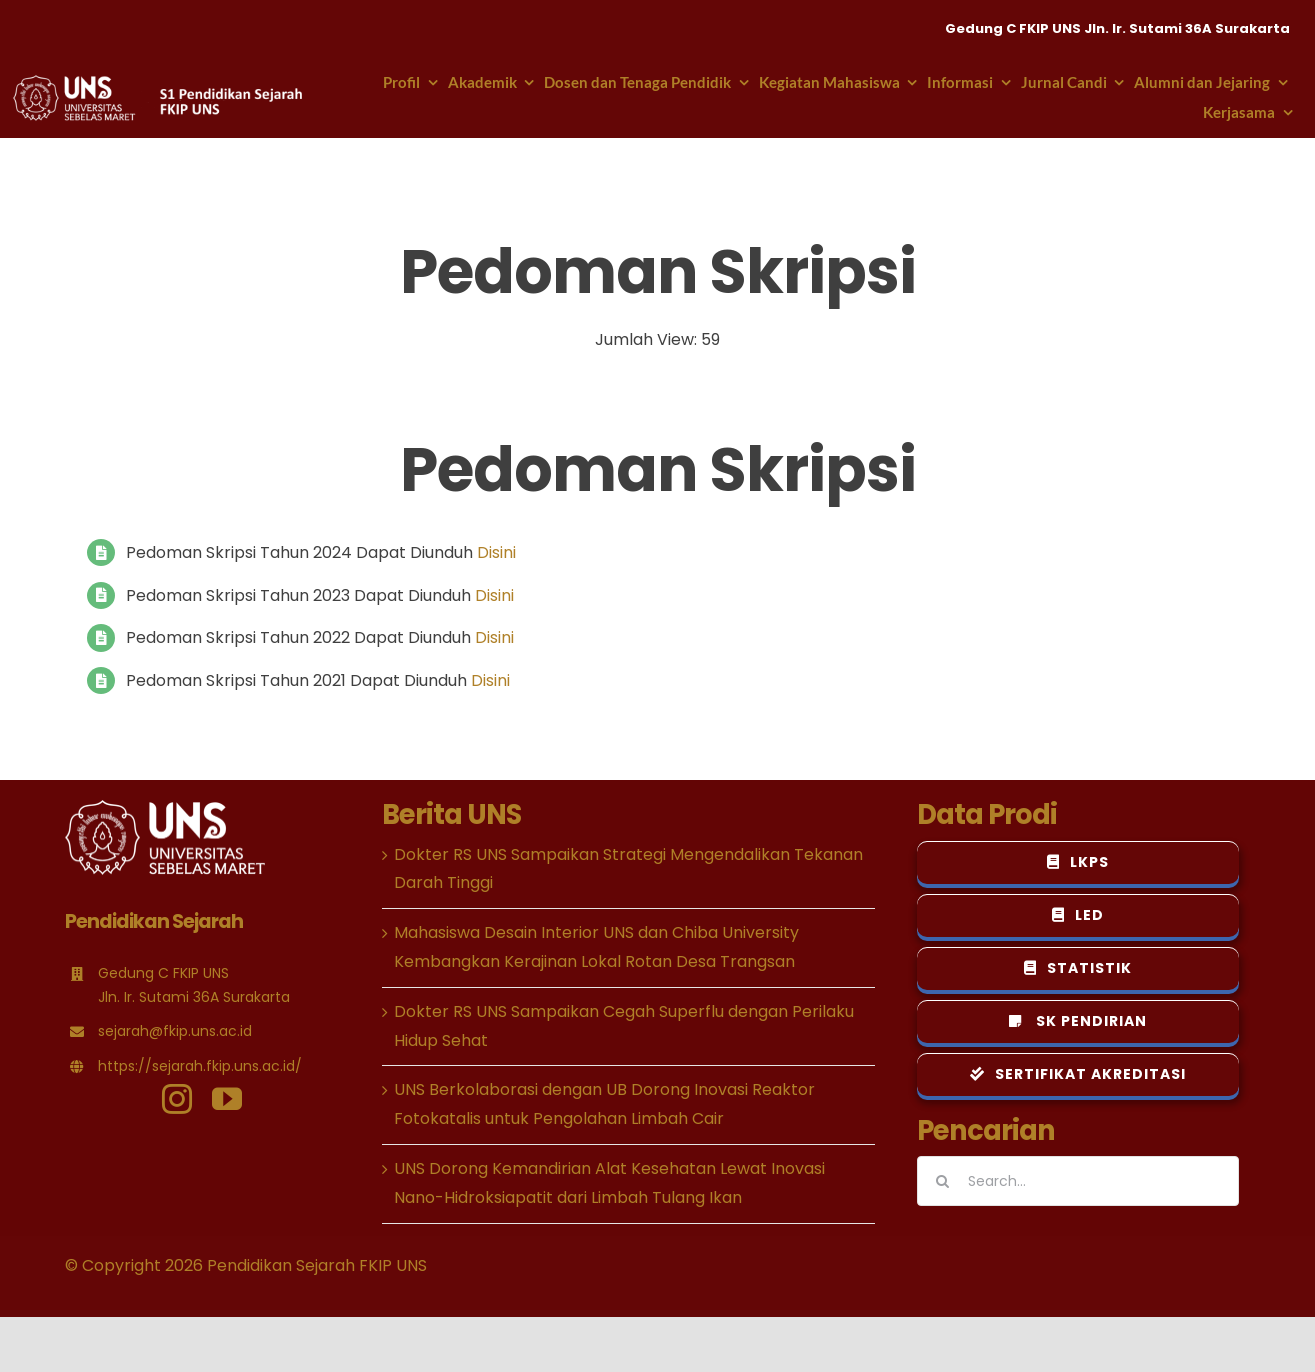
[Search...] (1078, 1181)
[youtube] (227, 1099)
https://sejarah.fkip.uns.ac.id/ (200, 1066)
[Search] (942, 1181)
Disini (496, 552)
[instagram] (177, 1099)
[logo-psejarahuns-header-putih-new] (159, 82)
